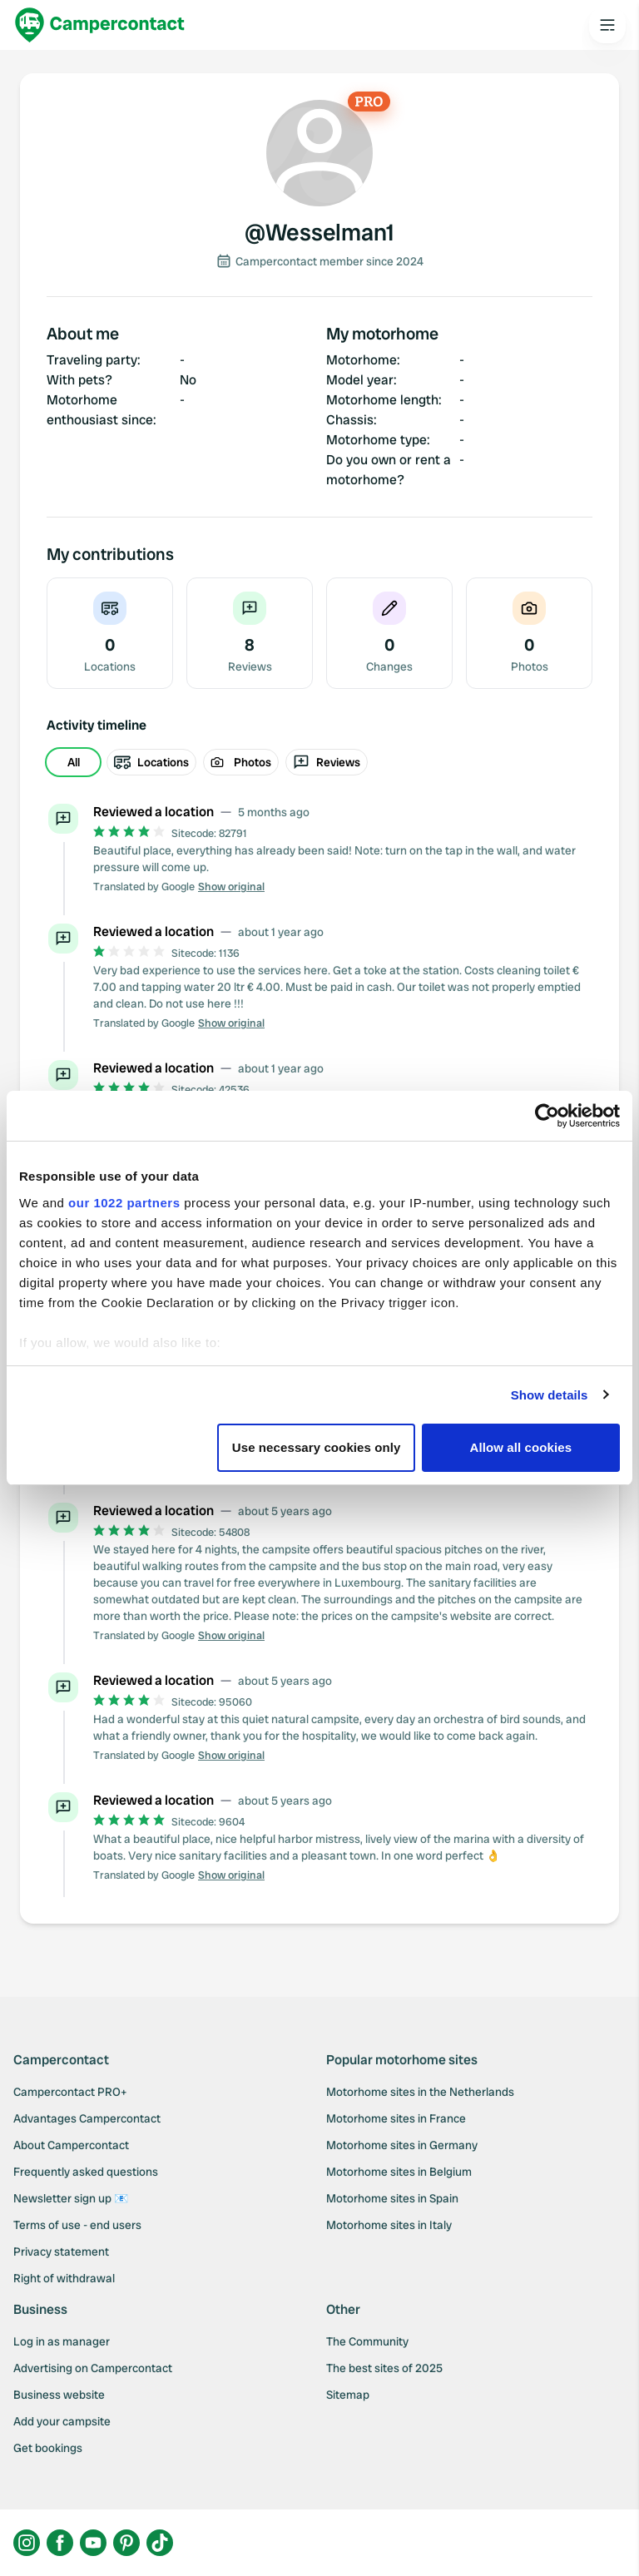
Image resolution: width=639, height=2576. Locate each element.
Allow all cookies (521, 1447)
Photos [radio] (241, 762)
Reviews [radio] (326, 762)
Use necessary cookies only (316, 1447)
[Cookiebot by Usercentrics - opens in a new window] (547, 1115)
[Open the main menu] (607, 25)
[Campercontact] (99, 25)
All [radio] (73, 762)
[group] (319, 762)
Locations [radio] (151, 762)
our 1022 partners (124, 1203)
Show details (549, 1395)
